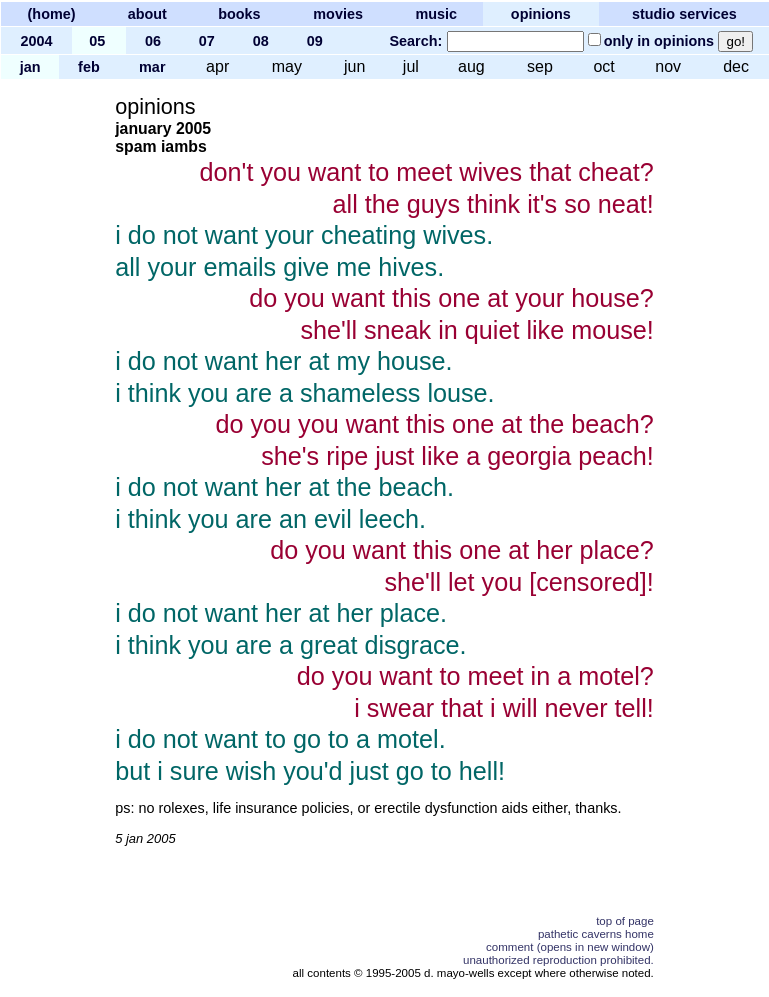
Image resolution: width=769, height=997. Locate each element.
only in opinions (659, 41)
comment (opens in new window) (570, 947)
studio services (684, 14)
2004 (37, 41)
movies (338, 14)
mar (152, 67)
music (436, 14)
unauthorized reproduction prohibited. (558, 960)
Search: (415, 41)
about (147, 14)
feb (89, 67)
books (239, 14)
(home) (52, 14)
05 (97, 41)
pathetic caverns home (596, 934)
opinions (541, 14)
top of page (625, 921)
